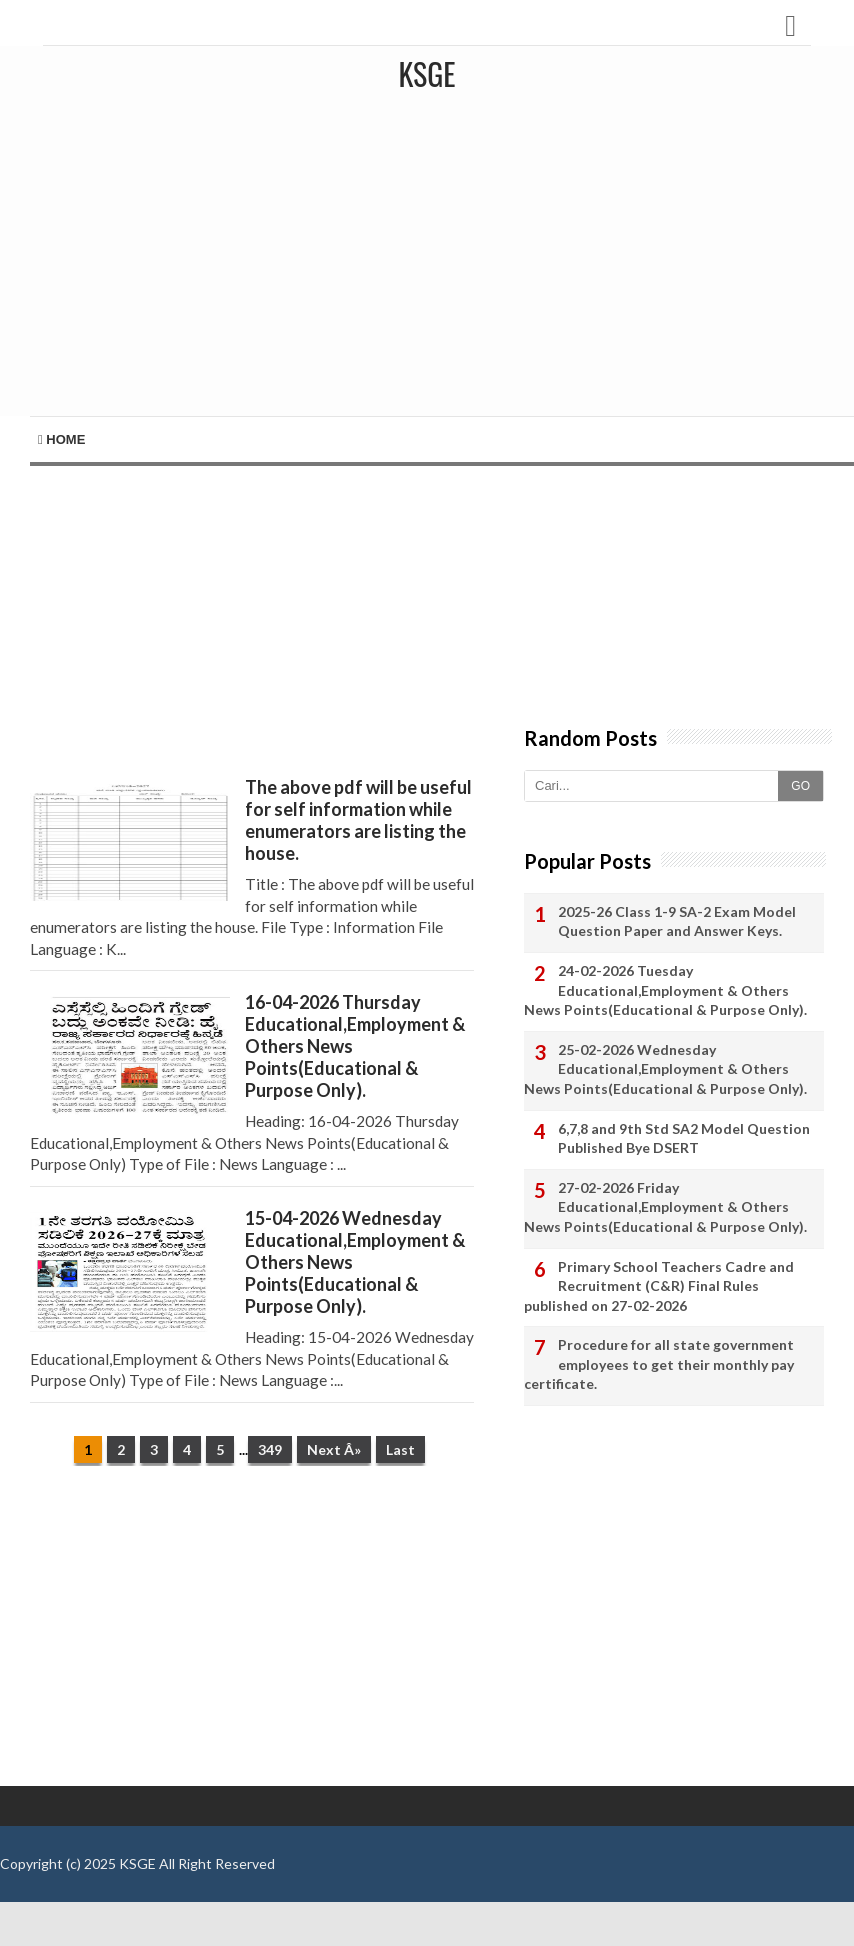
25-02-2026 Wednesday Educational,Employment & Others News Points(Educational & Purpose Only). (665, 1069)
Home (61, 439)
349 (270, 1449)
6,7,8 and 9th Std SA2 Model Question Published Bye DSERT (684, 1138)
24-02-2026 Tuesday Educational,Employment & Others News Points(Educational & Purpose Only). (665, 990)
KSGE (137, 1863)
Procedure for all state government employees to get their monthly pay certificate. (659, 1364)
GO (800, 786)
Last (400, 1449)
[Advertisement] (432, 266)
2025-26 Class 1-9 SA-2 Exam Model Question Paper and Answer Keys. (677, 921)
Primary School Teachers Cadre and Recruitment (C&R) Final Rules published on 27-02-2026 (659, 1286)
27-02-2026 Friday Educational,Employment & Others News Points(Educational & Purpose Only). (665, 1207)
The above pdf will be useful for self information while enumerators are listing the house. (358, 820)
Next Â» (334, 1449)
